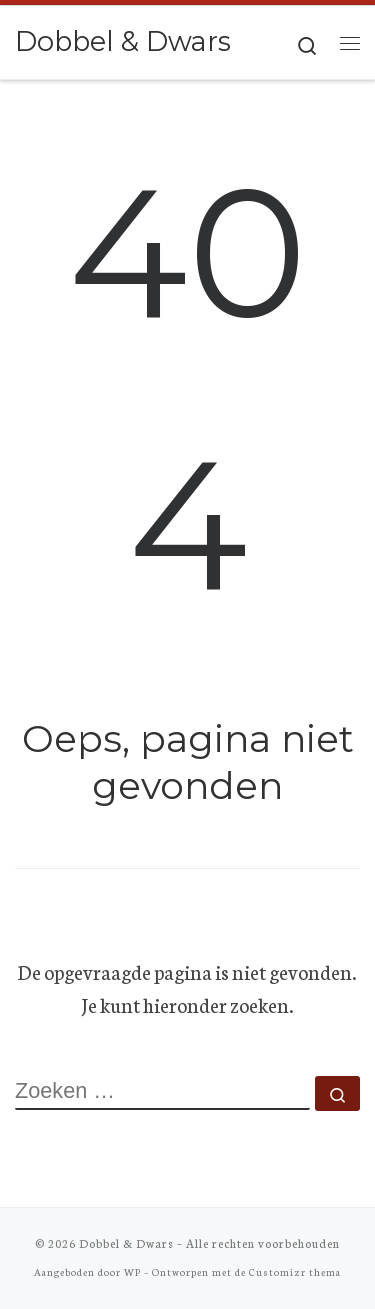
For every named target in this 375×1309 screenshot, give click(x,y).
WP (132, 1271)
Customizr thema (295, 1271)
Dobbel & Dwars (126, 1243)
